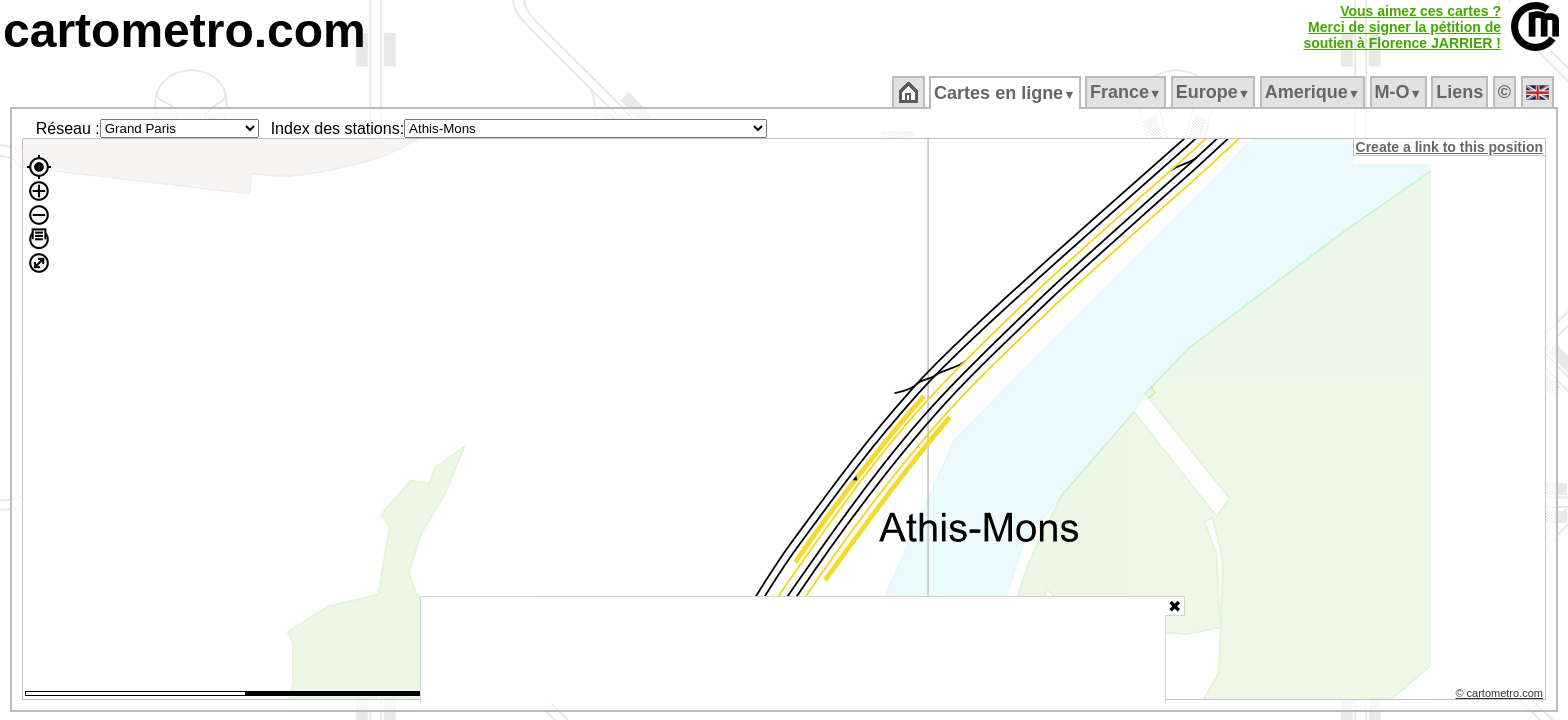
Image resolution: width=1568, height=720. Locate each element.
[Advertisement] (793, 650)
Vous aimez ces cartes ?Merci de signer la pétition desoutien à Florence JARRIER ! (1402, 27)
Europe (1214, 92)
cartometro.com (184, 30)
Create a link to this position (1450, 147)
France (1126, 92)
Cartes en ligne (1006, 93)
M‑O (1399, 92)
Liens (1461, 92)
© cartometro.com (1501, 696)
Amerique (1313, 92)
